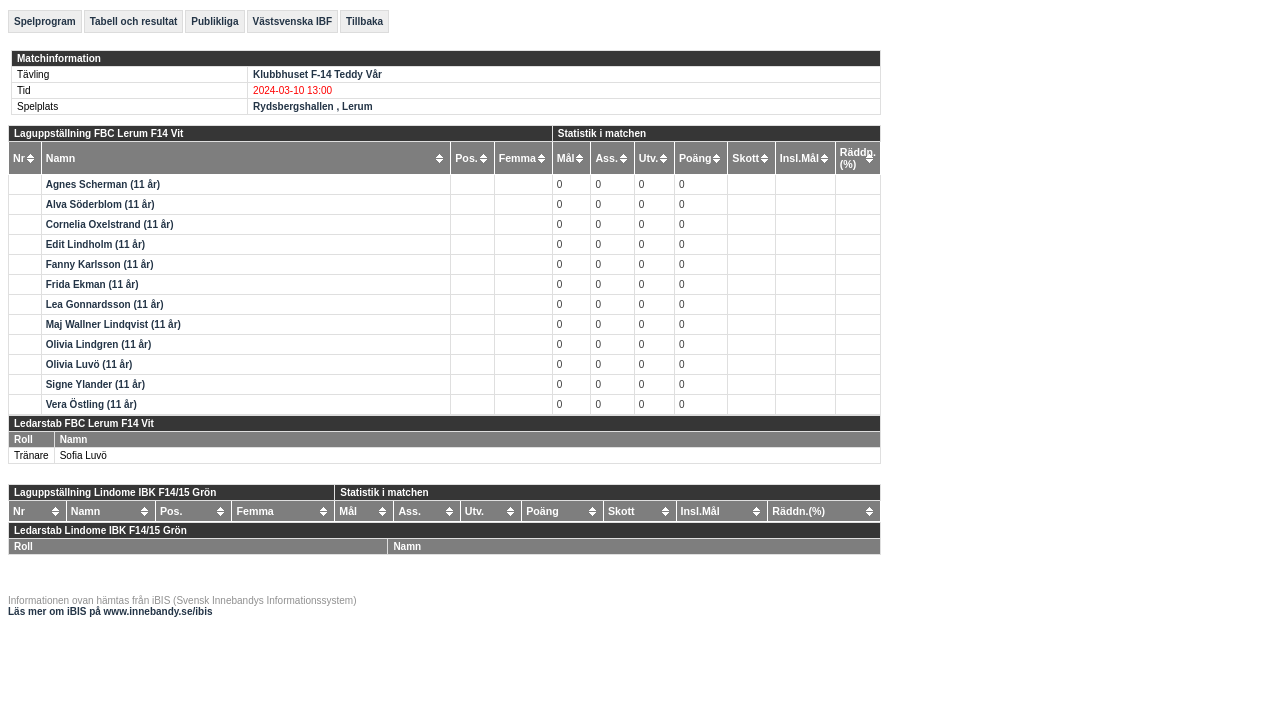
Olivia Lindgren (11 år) (99, 344)
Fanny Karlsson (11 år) (100, 264)
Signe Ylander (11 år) (95, 384)
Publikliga (214, 21)
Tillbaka (364, 21)
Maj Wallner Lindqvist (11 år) (113, 324)
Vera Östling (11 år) (91, 404)
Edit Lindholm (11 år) (95, 244)
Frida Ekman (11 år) (92, 284)
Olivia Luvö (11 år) (89, 364)
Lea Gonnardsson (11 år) (105, 304)
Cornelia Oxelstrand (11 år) (110, 224)
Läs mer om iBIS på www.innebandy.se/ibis (110, 611)
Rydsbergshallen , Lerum (312, 106)
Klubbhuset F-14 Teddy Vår (317, 74)
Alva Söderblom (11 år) (100, 204)
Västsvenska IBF (293, 21)
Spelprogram (45, 21)
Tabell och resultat (134, 21)
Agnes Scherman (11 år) (103, 184)
